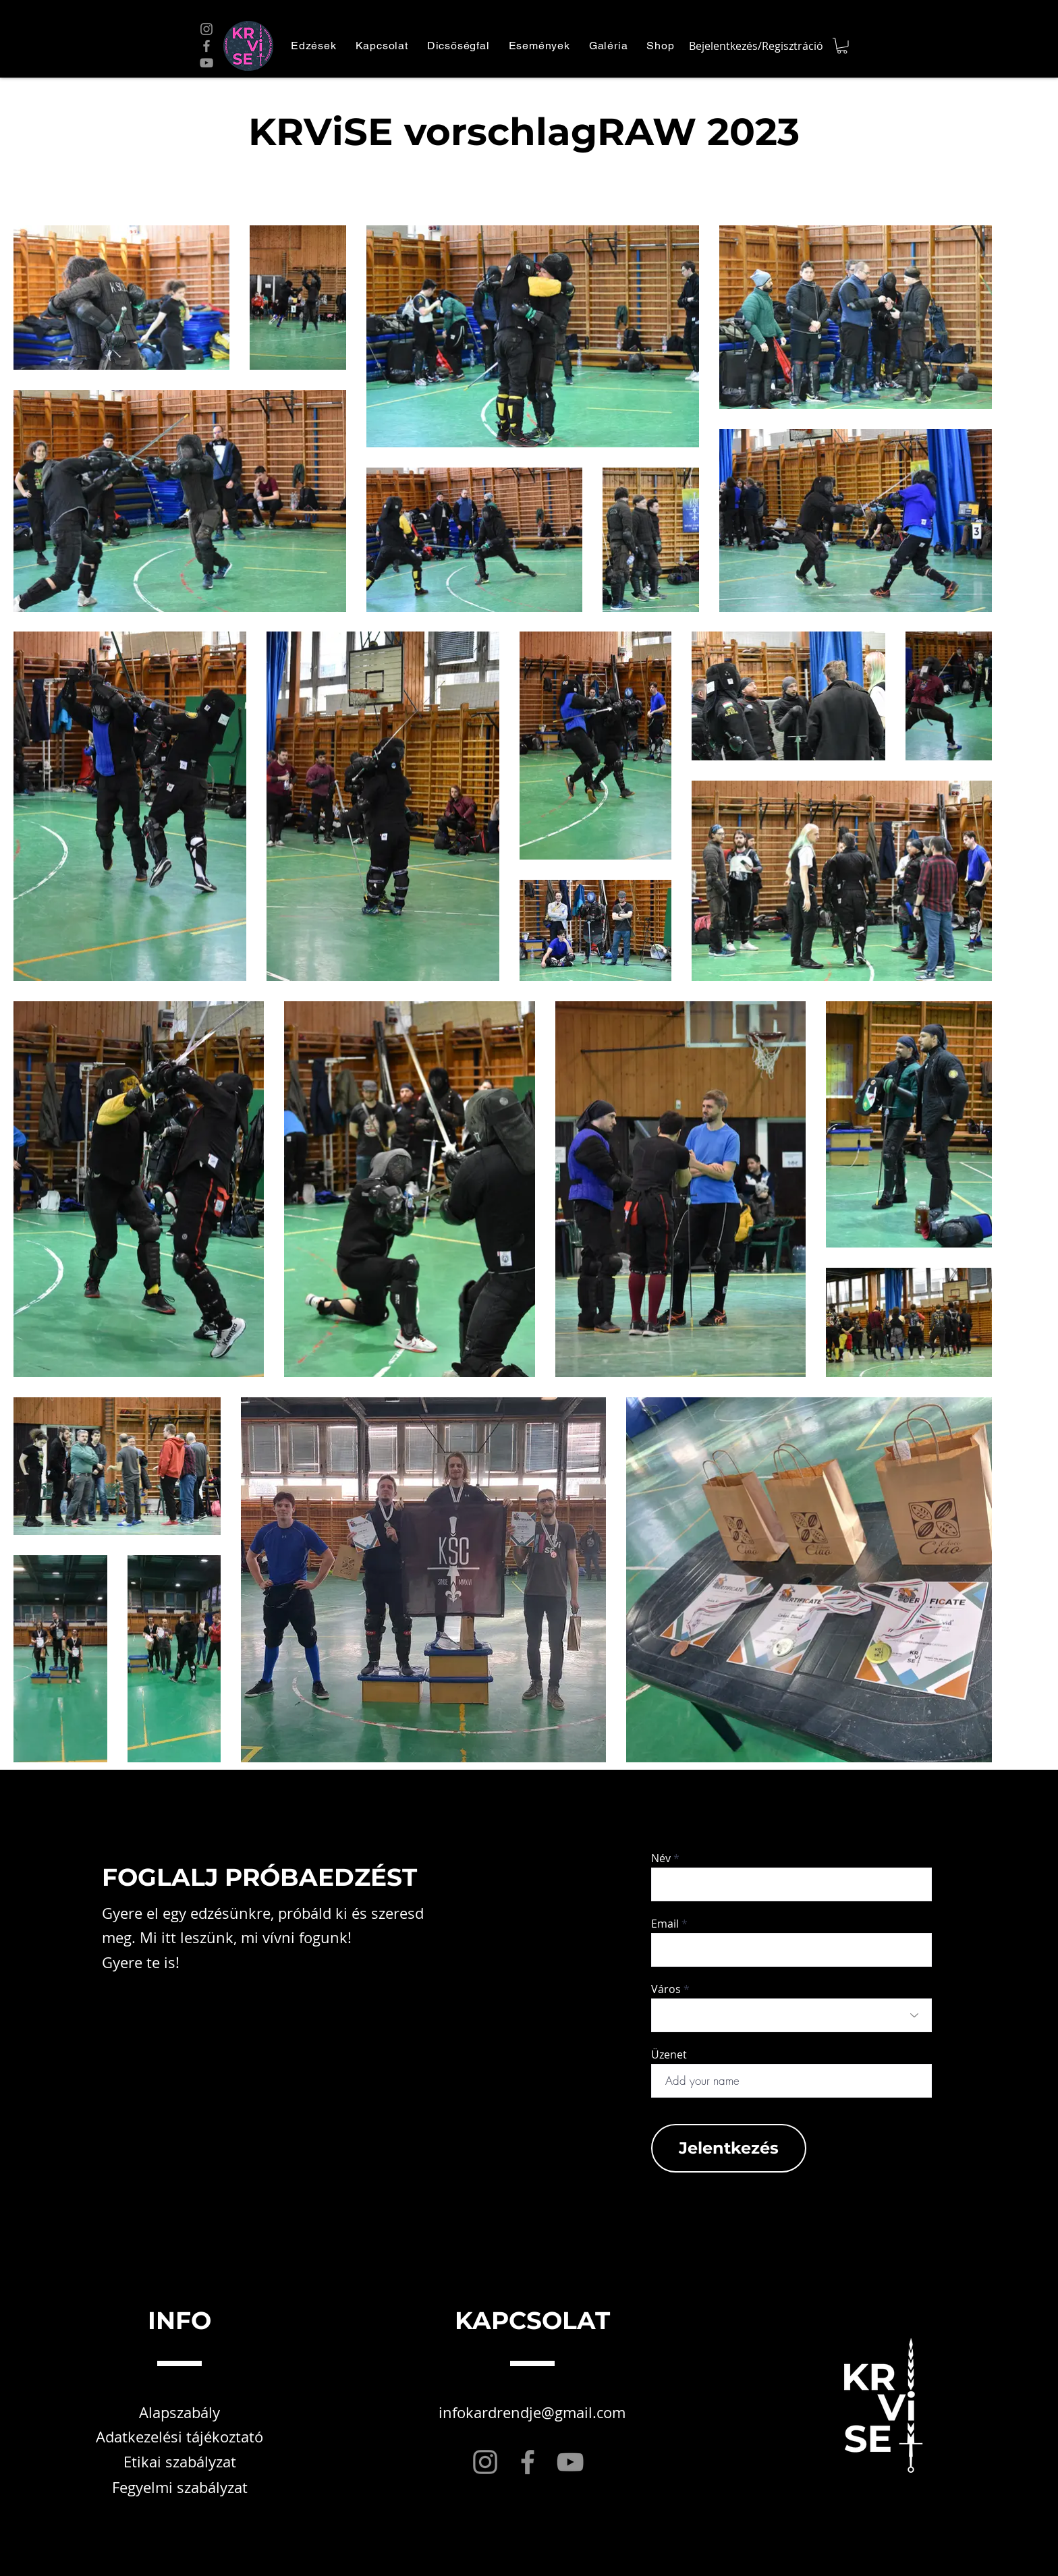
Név (661, 1858)
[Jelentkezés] (728, 2148)
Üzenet (669, 2054)
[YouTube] (206, 63)
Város (666, 1989)
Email (665, 1923)
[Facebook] (206, 46)
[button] (313, 45)
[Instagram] (206, 29)
